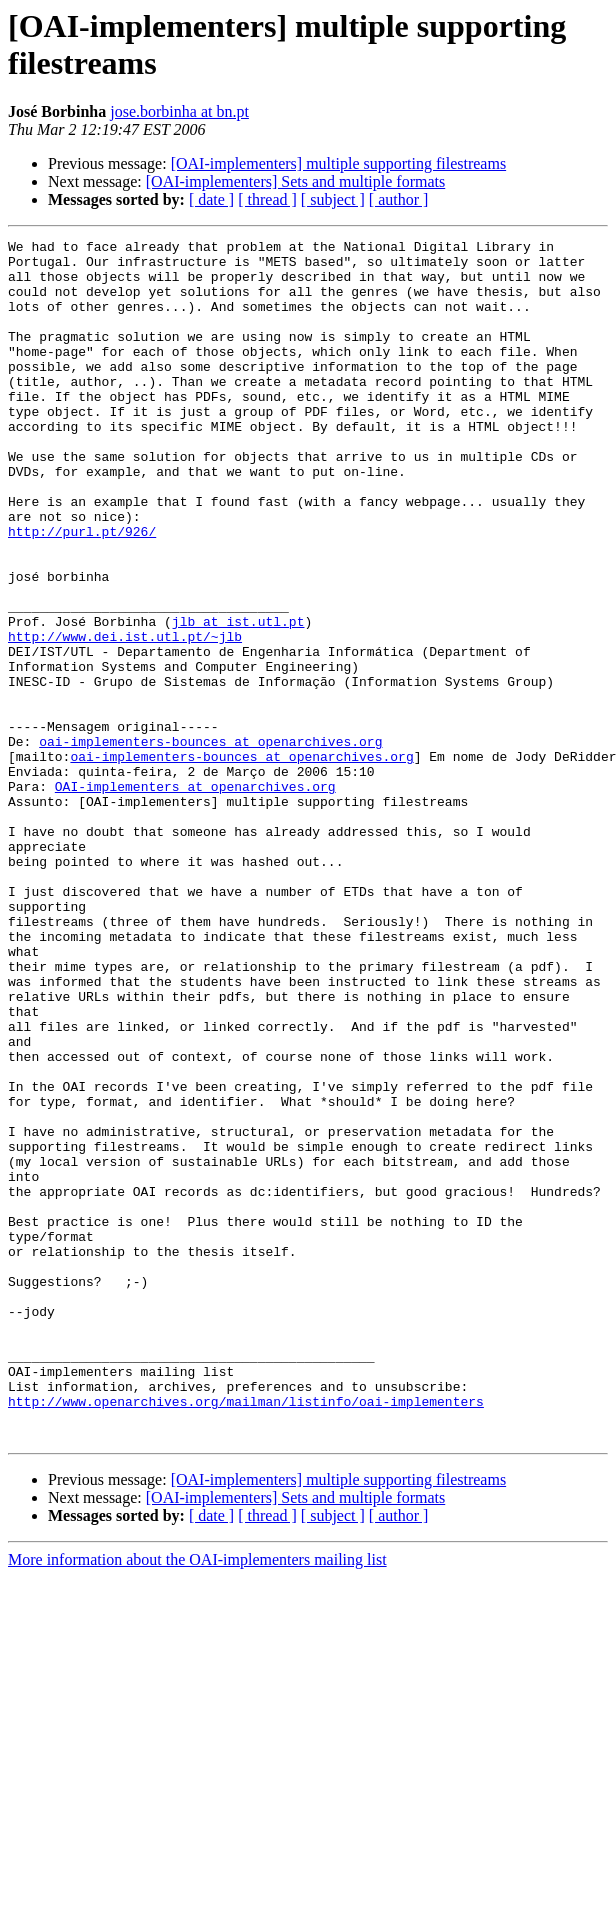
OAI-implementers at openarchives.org (195, 897)
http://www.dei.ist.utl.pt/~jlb (125, 717)
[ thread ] (267, 199)
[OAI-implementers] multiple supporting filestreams (338, 163)
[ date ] (211, 199)
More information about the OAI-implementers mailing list (197, 1799)
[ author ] (399, 199)
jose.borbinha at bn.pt (179, 111)
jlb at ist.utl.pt (238, 699)
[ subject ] (333, 199)
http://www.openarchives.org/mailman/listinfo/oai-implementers (246, 1635)
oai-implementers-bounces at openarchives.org (210, 843)
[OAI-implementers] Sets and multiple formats (295, 181)
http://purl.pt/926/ (82, 591)
